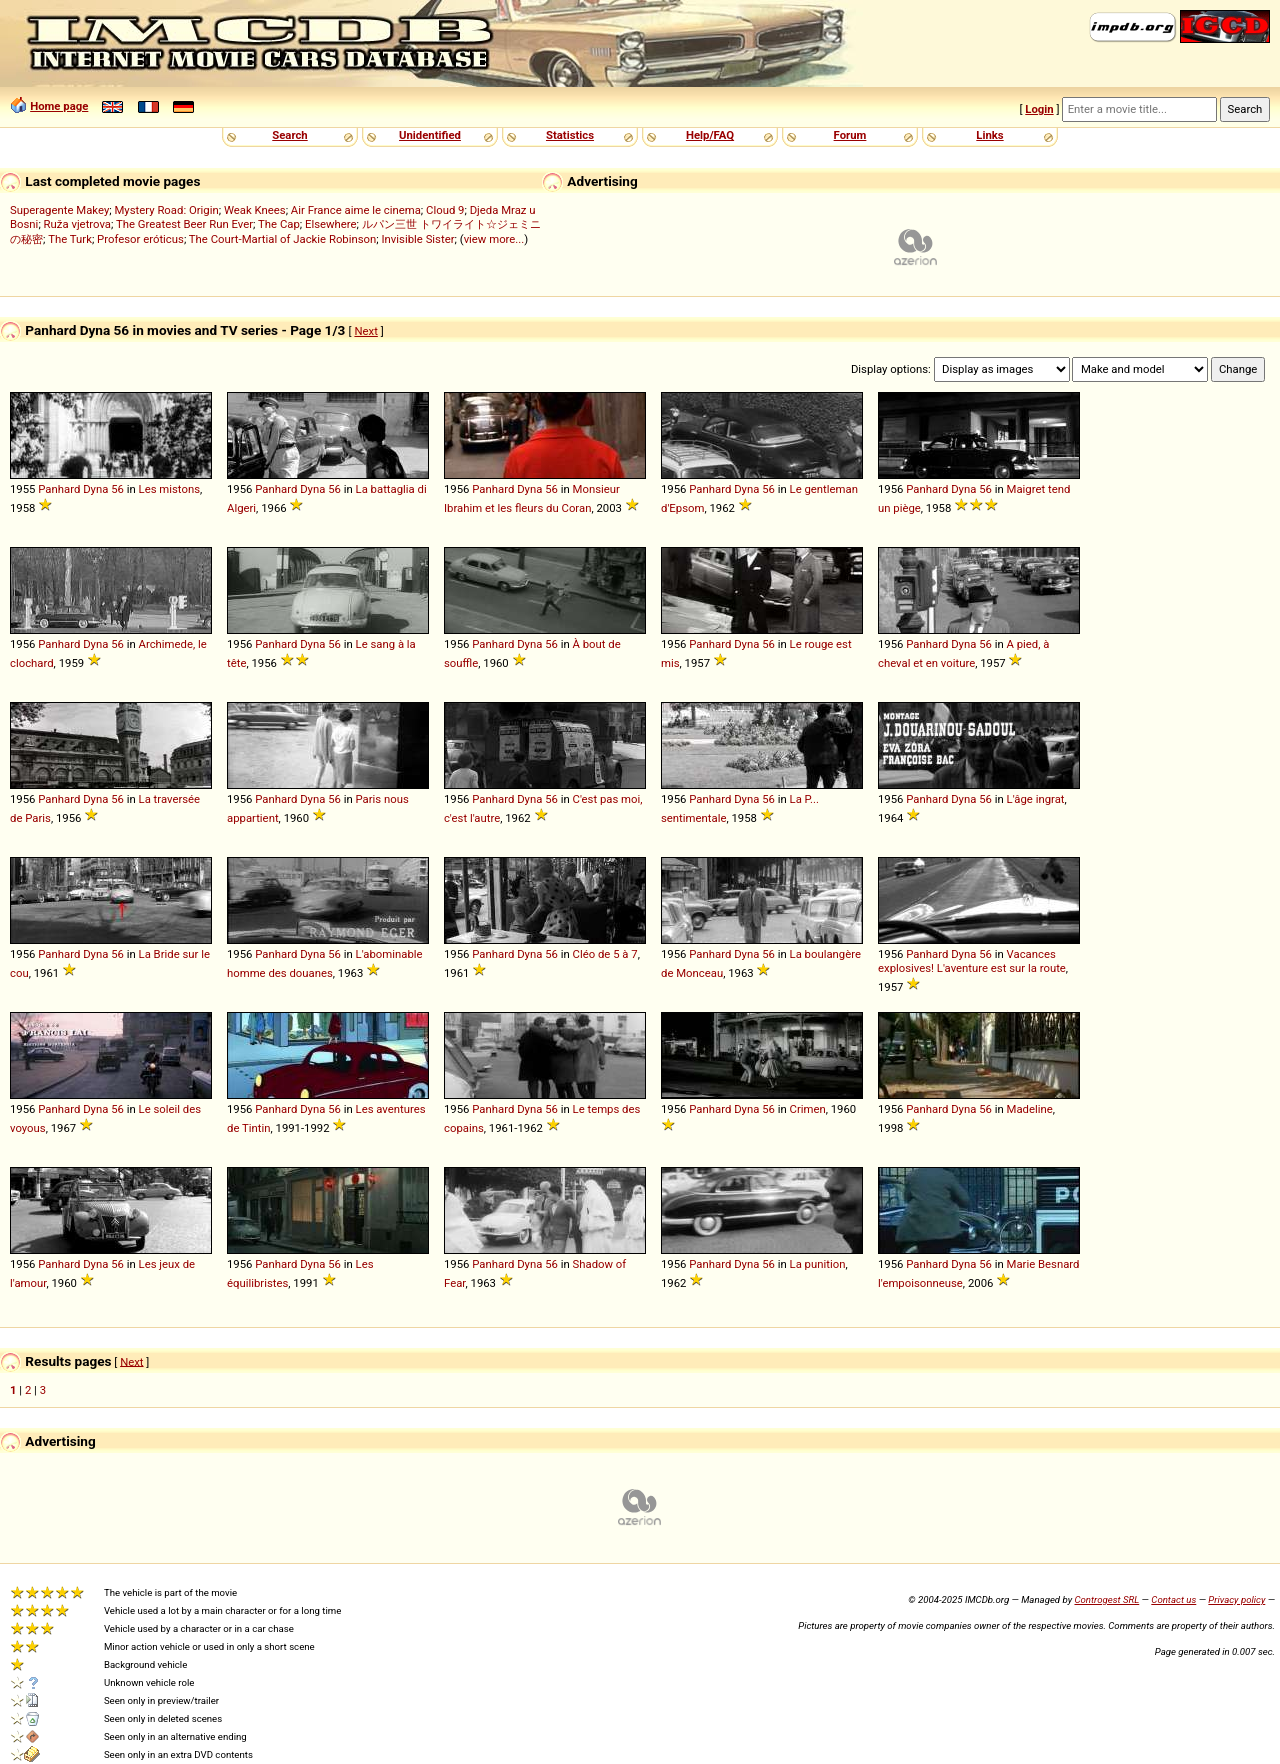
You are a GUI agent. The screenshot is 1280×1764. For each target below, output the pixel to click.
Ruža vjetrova (77, 224)
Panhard (59, 489)
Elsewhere (331, 224)
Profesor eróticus (140, 239)
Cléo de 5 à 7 (605, 954)
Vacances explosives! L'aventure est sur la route (972, 961)
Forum (850, 135)
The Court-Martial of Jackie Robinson (282, 239)
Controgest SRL (1106, 1599)
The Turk (70, 239)
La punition (818, 1264)
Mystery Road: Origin (166, 210)
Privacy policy (1236, 1599)
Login (1039, 109)
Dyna (95, 489)
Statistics (570, 135)
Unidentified (430, 135)
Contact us (1173, 1599)
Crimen (808, 1109)
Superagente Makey (59, 210)
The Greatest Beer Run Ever (184, 224)
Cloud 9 (445, 210)
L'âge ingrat (1036, 799)
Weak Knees (255, 210)
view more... (494, 239)
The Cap (279, 224)
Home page (59, 106)
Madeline (1030, 1109)
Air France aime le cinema (356, 210)
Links (989, 135)
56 (117, 489)
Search (289, 135)
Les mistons (169, 489)
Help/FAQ (710, 135)
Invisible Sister (418, 239)
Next (365, 331)
